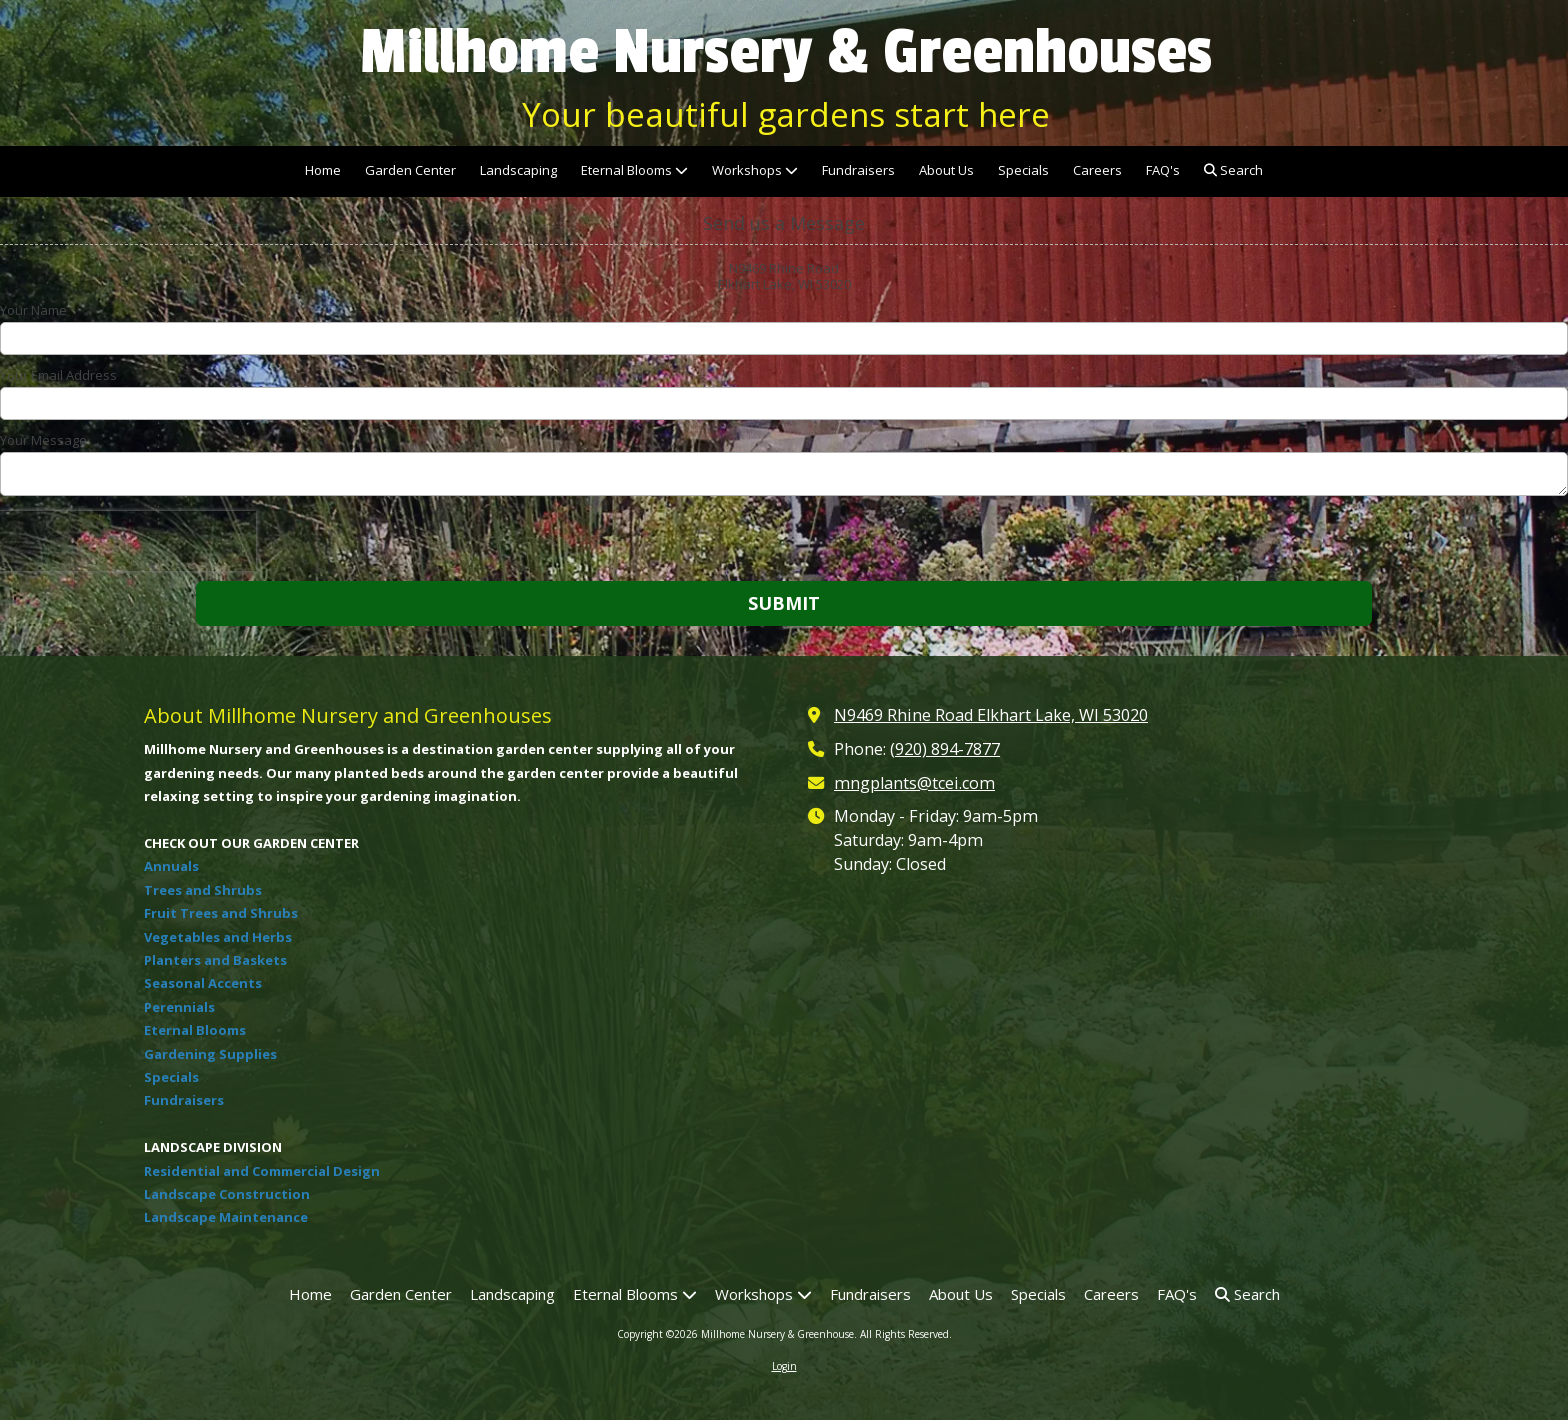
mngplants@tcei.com (914, 783)
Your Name (33, 310)
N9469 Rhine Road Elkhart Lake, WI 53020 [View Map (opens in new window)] (991, 715)
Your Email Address (58, 375)
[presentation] (128, 541)
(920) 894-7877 (945, 749)
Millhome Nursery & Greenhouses (786, 52)
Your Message (43, 440)
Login (784, 1366)
